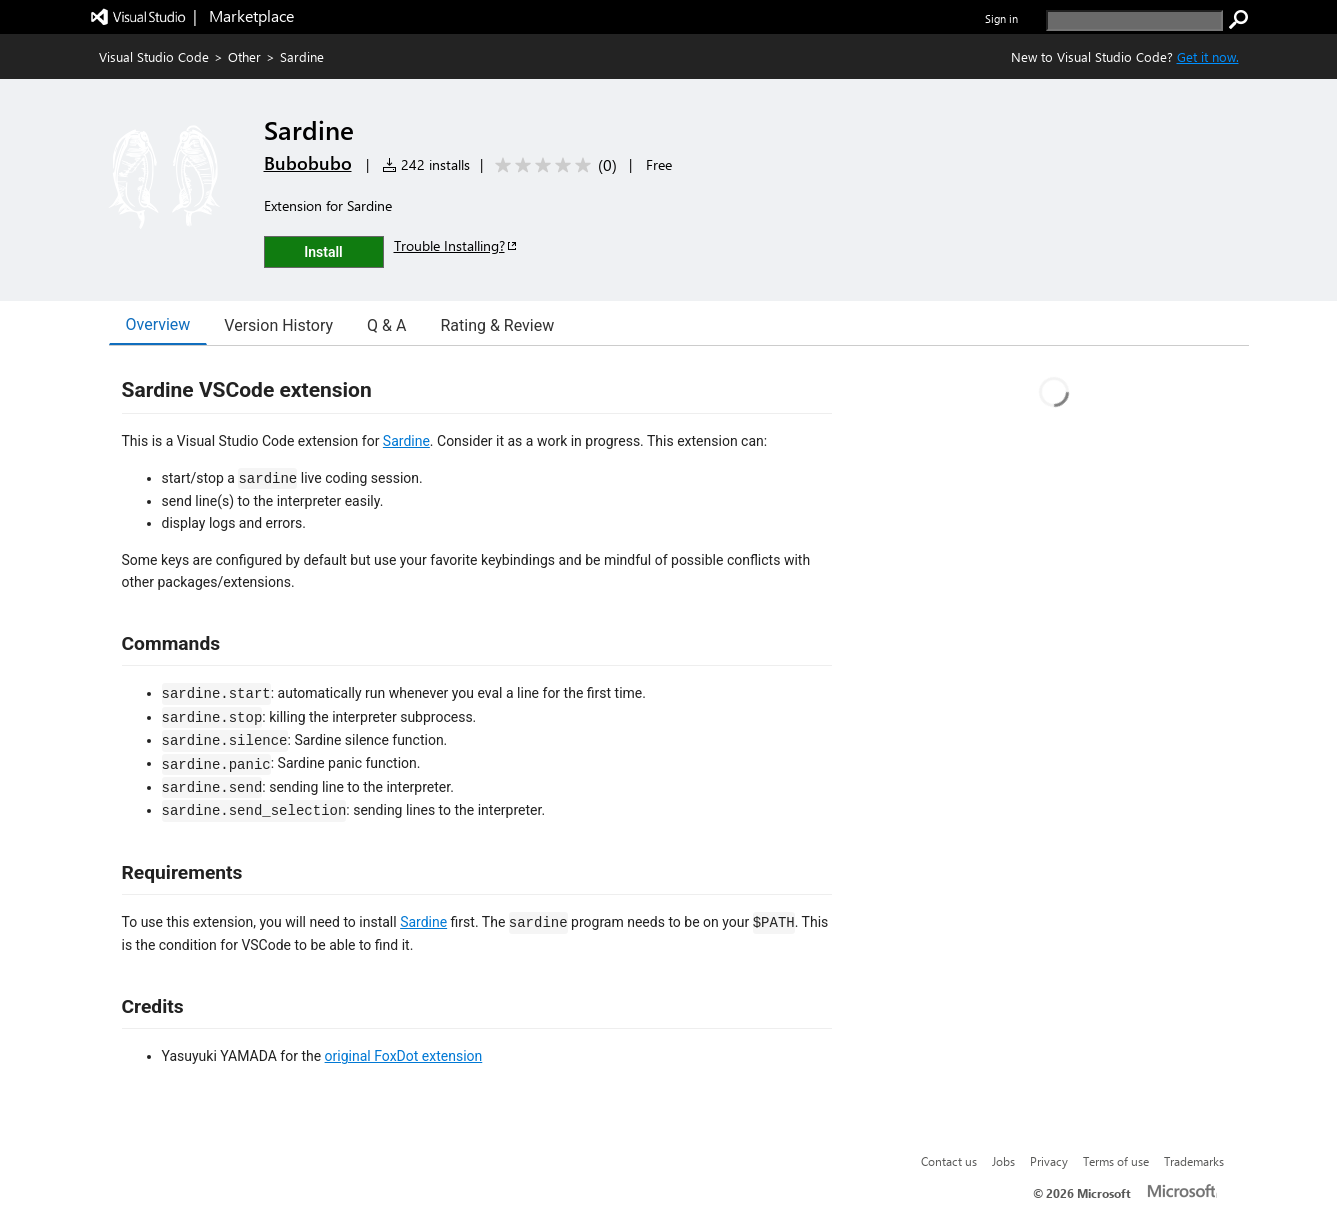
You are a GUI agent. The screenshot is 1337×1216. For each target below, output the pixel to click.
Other (244, 56)
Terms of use (1116, 1161)
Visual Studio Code (154, 56)
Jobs (1003, 1161)
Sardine (406, 441)
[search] (1134, 20)
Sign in (1001, 18)
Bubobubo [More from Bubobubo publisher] (308, 163)
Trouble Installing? (456, 245)
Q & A (386, 325)
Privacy (1049, 1161)
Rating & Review (497, 325)
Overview (158, 324)
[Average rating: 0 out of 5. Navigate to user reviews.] (552, 165)
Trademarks (1194, 1161)
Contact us (949, 1161)
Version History (278, 325)
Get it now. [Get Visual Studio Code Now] (1208, 56)
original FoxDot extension (404, 1056)
